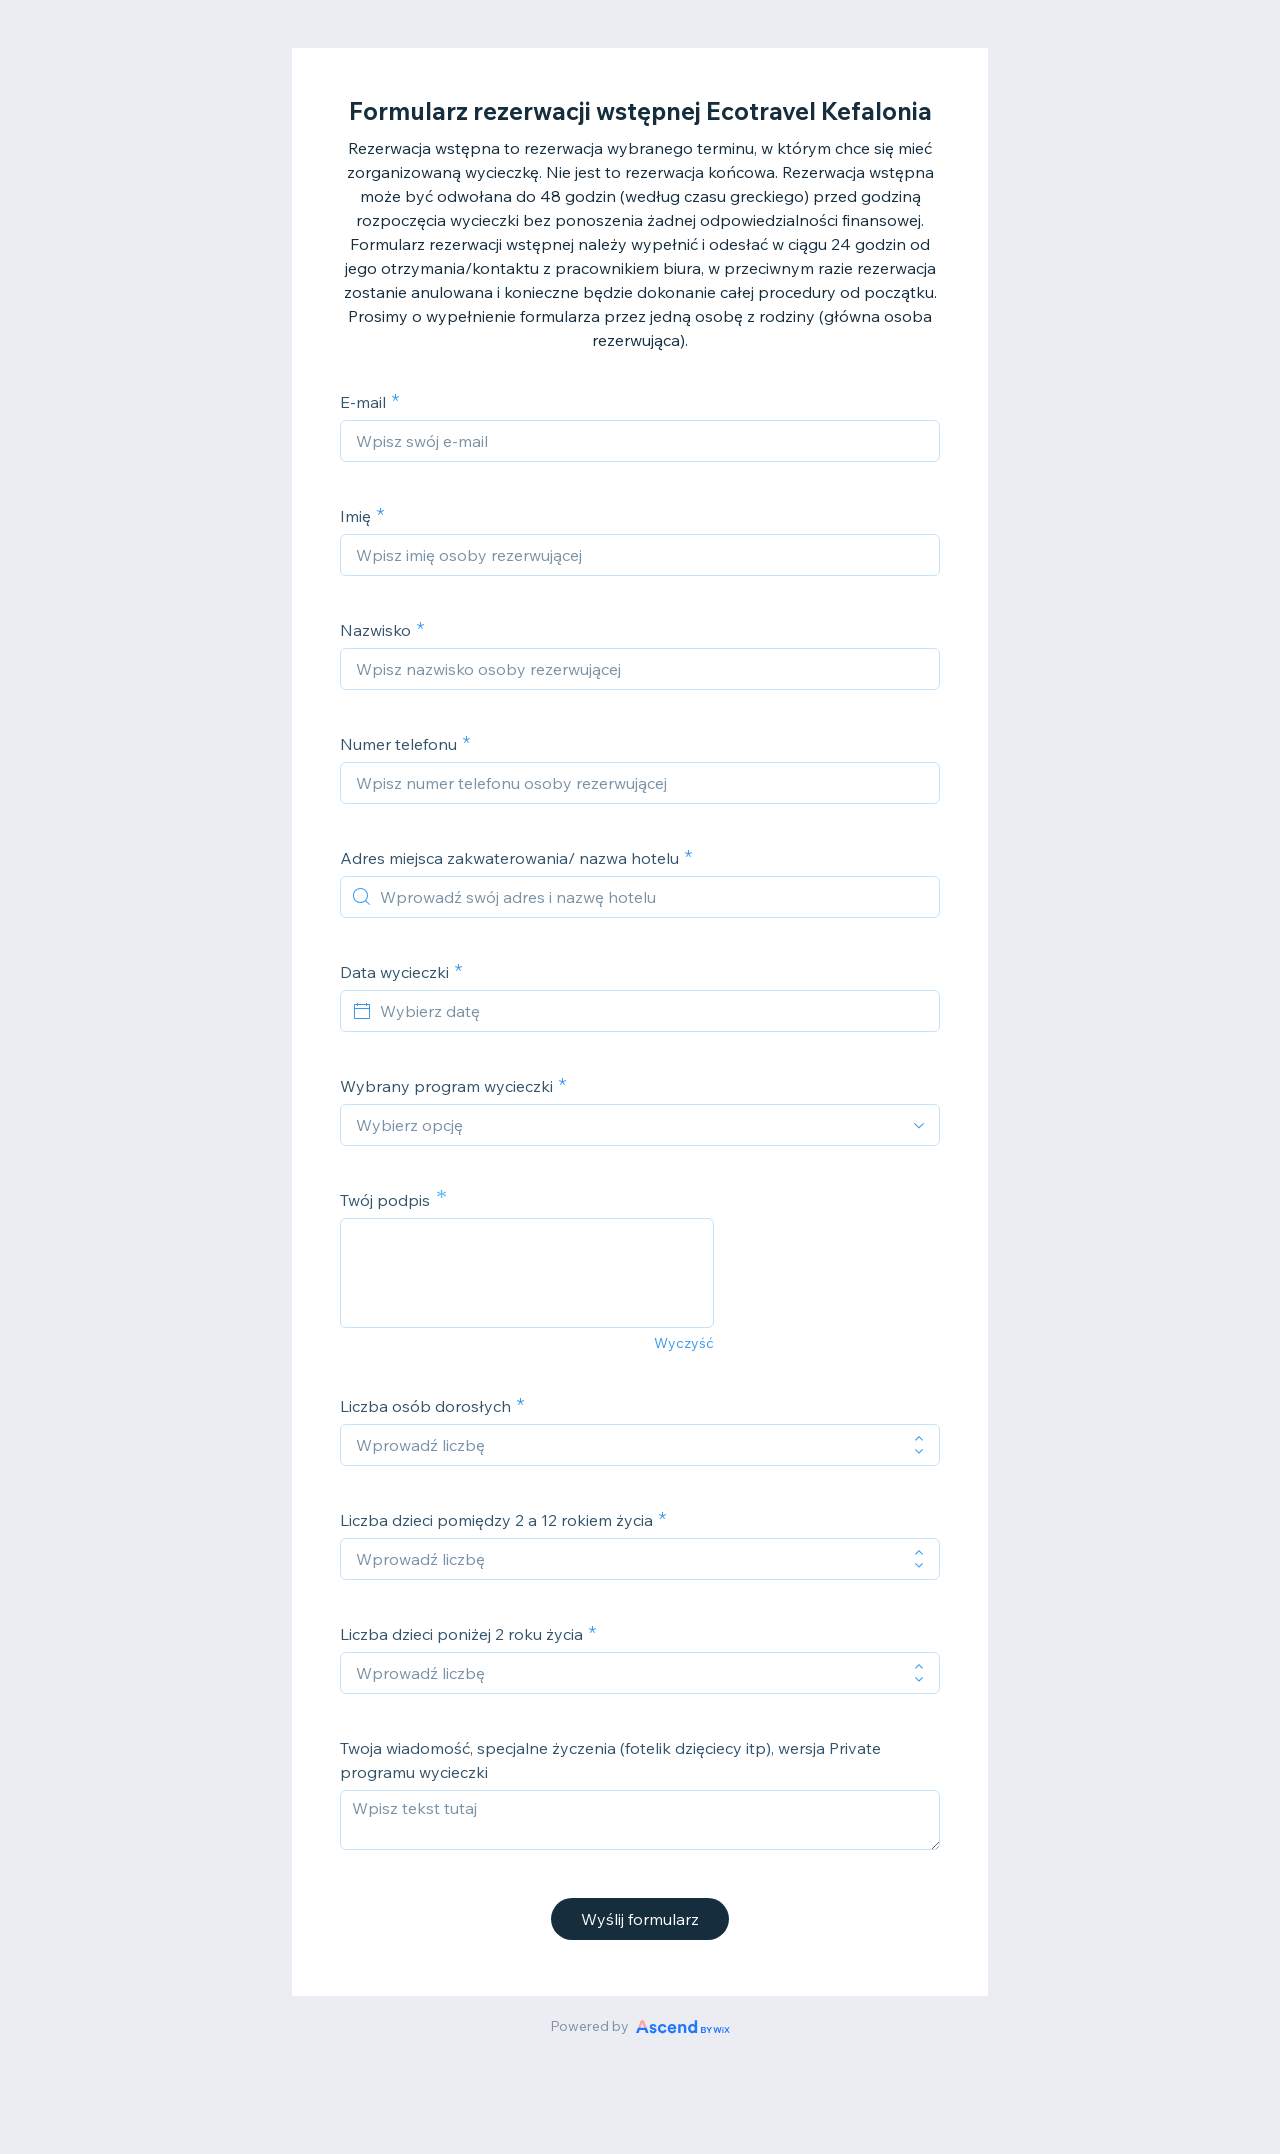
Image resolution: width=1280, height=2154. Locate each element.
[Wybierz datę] (652, 1011)
